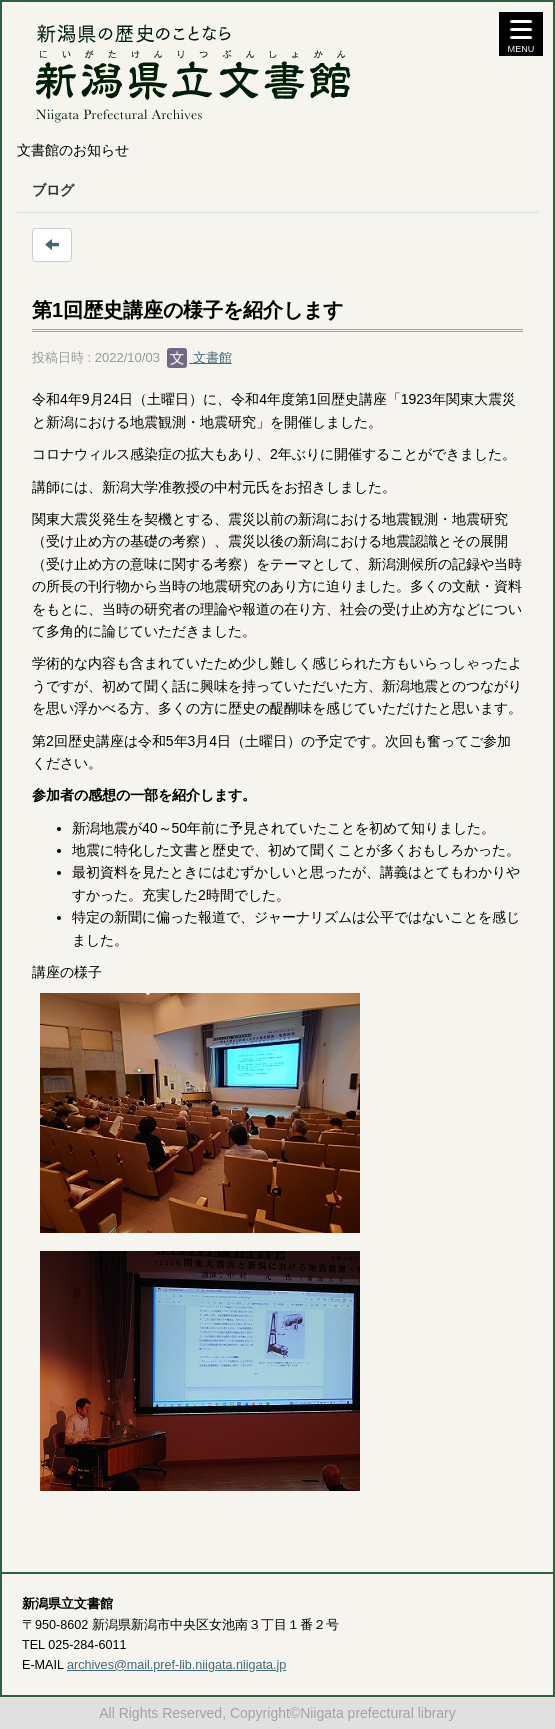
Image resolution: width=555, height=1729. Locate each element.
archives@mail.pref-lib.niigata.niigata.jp (176, 1665)
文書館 (199, 357)
